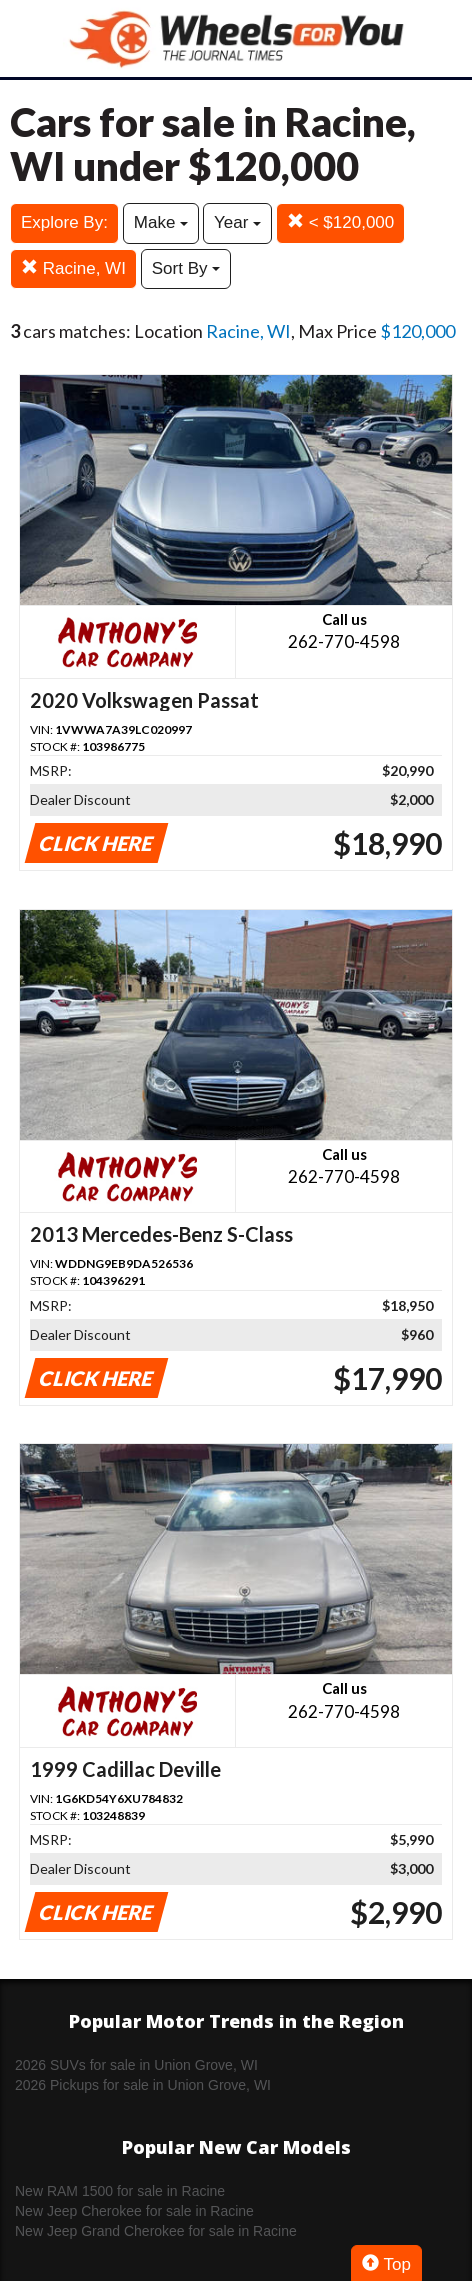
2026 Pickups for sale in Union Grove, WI (143, 2085)
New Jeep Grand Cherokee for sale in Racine (156, 2231)
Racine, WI (73, 268)
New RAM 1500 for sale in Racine (120, 2191)
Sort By (186, 268)
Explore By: (64, 222)
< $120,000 (340, 222)
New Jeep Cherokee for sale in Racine (134, 2211)
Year (237, 222)
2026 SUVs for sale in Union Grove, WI (136, 2065)
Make (161, 222)
